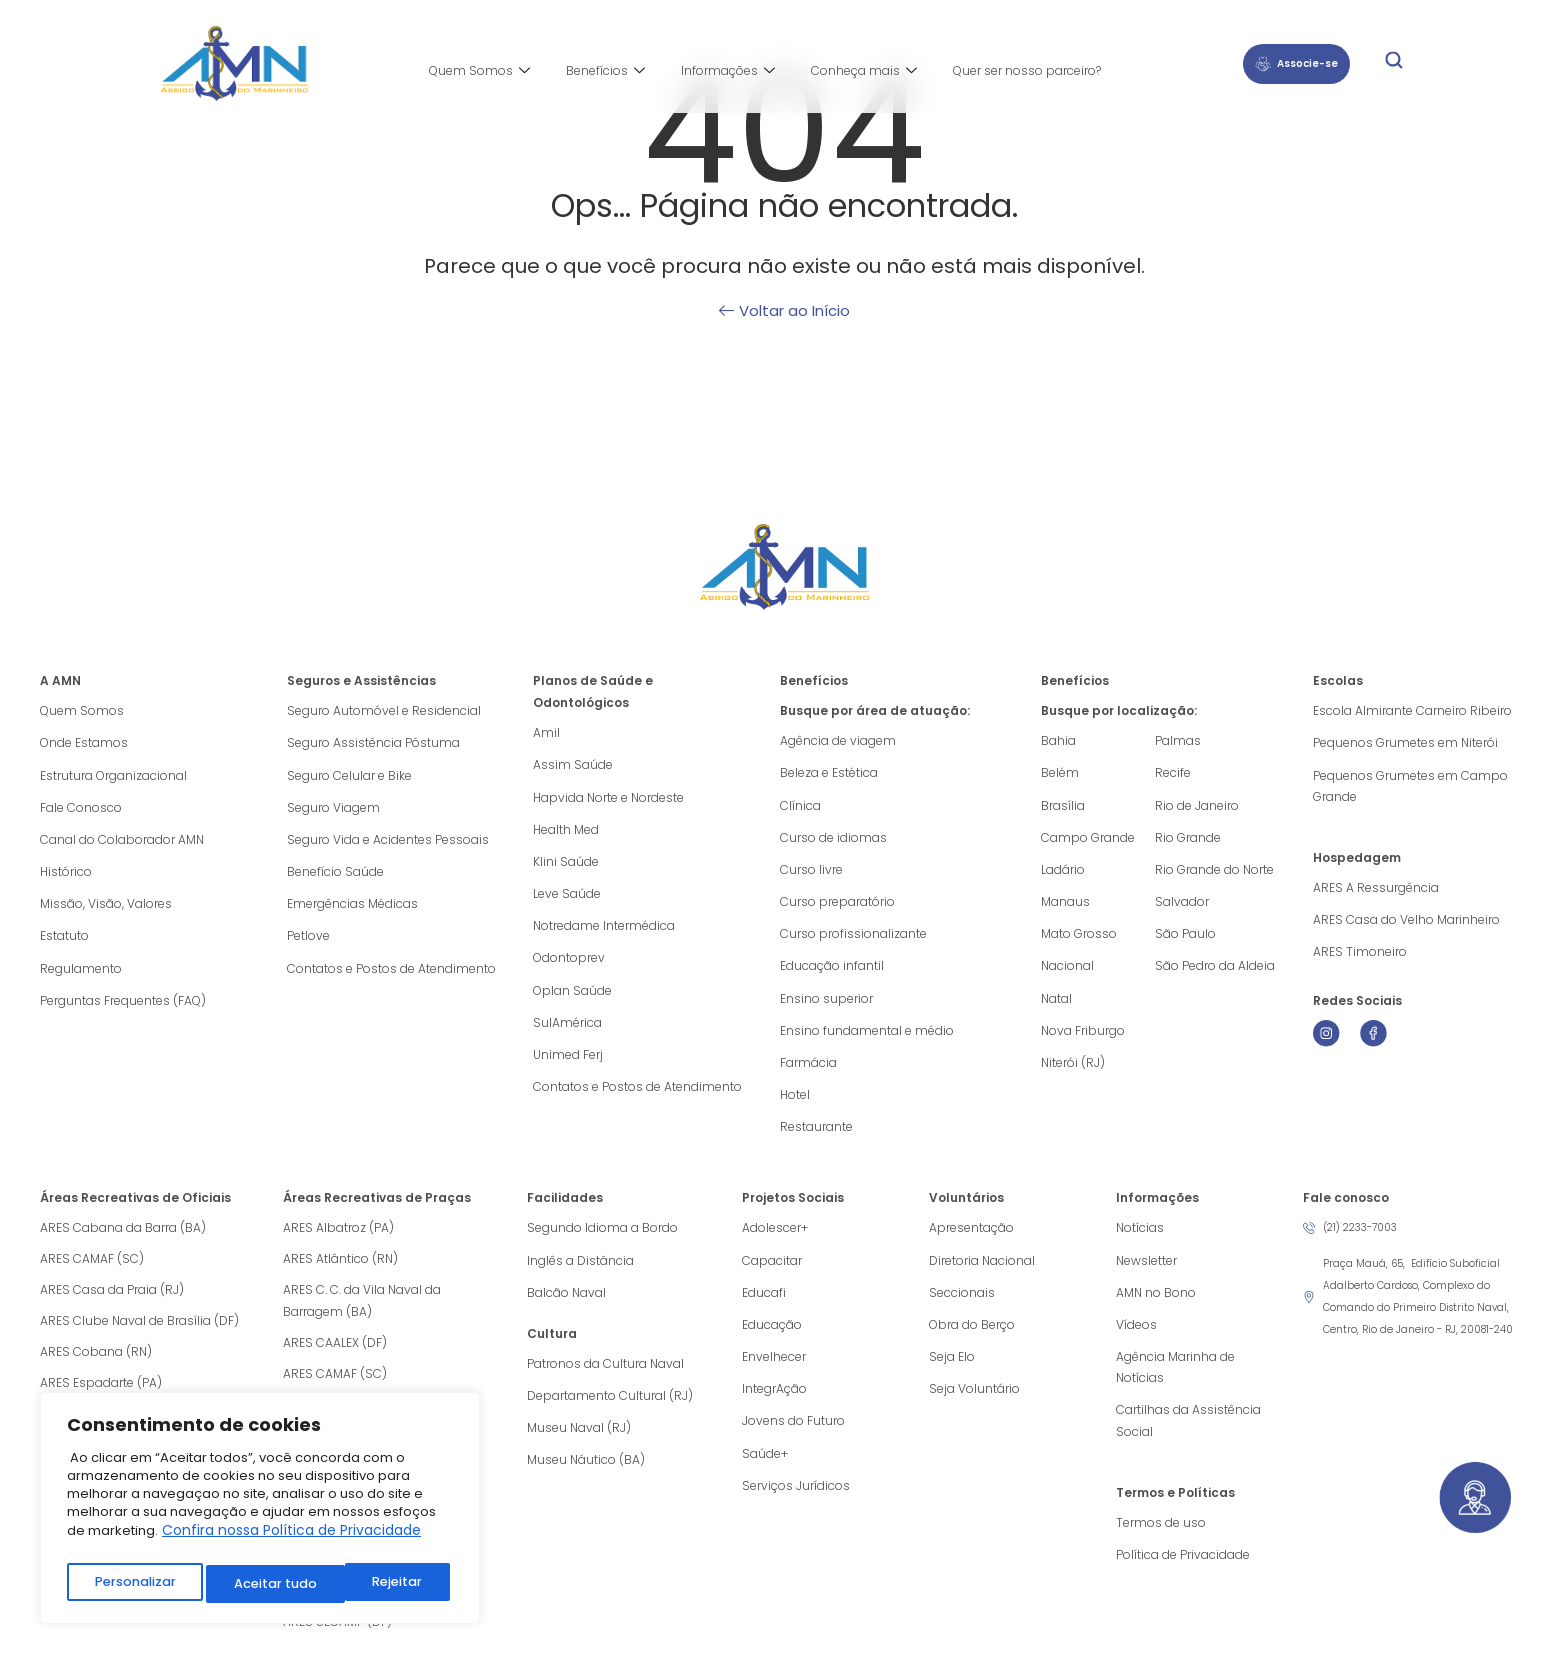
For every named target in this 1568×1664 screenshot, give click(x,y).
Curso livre (811, 872)
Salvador (1182, 905)
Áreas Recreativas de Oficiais (135, 1208)
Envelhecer (774, 1370)
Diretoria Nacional (982, 1271)
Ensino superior (826, 1004)
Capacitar (772, 1271)
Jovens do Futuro (793, 1436)
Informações (728, 71)
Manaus (1065, 905)
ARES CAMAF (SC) (92, 1269)
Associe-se (1296, 64)
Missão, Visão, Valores (106, 908)
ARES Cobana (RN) (96, 1362)
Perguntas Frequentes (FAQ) (123, 1007)
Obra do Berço (972, 1337)
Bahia (1058, 740)
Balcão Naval (566, 1304)
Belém (1060, 773)
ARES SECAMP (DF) (337, 1632)
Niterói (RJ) (1073, 1070)
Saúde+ (765, 1469)
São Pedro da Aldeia (1215, 971)
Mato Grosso (1079, 938)
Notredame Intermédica (604, 930)
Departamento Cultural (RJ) (610, 1409)
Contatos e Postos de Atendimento (391, 974)
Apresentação (971, 1238)
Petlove (308, 941)
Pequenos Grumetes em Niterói (1405, 743)
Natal (1056, 1004)
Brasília (1063, 806)
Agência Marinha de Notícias (1175, 1381)
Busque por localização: (1119, 710)
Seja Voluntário (974, 1403)
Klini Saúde (566, 864)
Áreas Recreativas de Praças (377, 1208)
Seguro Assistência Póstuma (373, 743)
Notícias (1140, 1238)
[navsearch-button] (1394, 63)
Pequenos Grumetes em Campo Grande (1410, 787)
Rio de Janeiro (1197, 806)
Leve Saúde (567, 897)
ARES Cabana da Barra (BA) (123, 1238)
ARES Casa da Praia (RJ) (112, 1300)
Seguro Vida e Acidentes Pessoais (388, 842)
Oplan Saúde (572, 996)
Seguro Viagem (333, 809)
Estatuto (64, 941)
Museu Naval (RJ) (579, 1442)
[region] (260, 1512)
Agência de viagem (838, 740)
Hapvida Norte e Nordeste (608, 798)
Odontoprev (569, 963)
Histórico (66, 875)
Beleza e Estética (829, 773)
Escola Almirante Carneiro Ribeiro (1412, 710)
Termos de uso (1161, 1539)
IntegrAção (774, 1403)
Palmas (1178, 740)
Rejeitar (258, 1584)
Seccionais (962, 1304)
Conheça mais (864, 71)
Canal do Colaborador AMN (122, 842)
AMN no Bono (1156, 1304)
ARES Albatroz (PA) (338, 1238)
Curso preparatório (837, 905)
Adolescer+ (775, 1238)
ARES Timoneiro (1360, 956)
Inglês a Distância (580, 1271)
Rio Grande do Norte (1214, 872)
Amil (546, 732)
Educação (772, 1337)
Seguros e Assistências (361, 680)
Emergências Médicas (352, 908)
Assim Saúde (573, 765)
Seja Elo (952, 1370)
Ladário (1063, 872)
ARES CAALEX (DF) (335, 1353)
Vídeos (1136, 1337)
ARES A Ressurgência (1376, 890)
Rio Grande (1188, 839)
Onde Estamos (84, 743)
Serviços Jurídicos (796, 1502)
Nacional (1067, 971)
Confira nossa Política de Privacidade (291, 1539)
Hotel (795, 1103)
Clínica (800, 806)
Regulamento (81, 974)
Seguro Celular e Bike (349, 776)
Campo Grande (1088, 839)
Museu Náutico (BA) (586, 1475)
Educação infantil (832, 971)
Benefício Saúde (335, 875)
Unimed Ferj (568, 1062)
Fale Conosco (81, 809)
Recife (1173, 773)
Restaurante (816, 1136)
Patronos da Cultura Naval (605, 1376)
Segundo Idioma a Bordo (602, 1238)
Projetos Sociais (793, 1208)
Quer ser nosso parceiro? (1027, 70)
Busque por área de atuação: (875, 710)
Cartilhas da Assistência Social (1188, 1436)
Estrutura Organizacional (113, 776)
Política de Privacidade (1183, 1572)
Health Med (566, 831)
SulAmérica (567, 1029)
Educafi (764, 1304)
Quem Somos (479, 71)
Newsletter (1146, 1271)
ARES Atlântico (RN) (340, 1269)
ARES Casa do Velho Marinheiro (1408, 923)
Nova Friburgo (1083, 1037)
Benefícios (605, 71)
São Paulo (1185, 938)
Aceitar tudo (385, 1584)
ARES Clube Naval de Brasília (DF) (139, 1331)
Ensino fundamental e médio (867, 1037)
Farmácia (808, 1070)
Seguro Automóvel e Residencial (384, 710)
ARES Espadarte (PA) (101, 1393)
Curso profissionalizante (853, 938)
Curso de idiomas (833, 839)
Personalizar (134, 1584)
